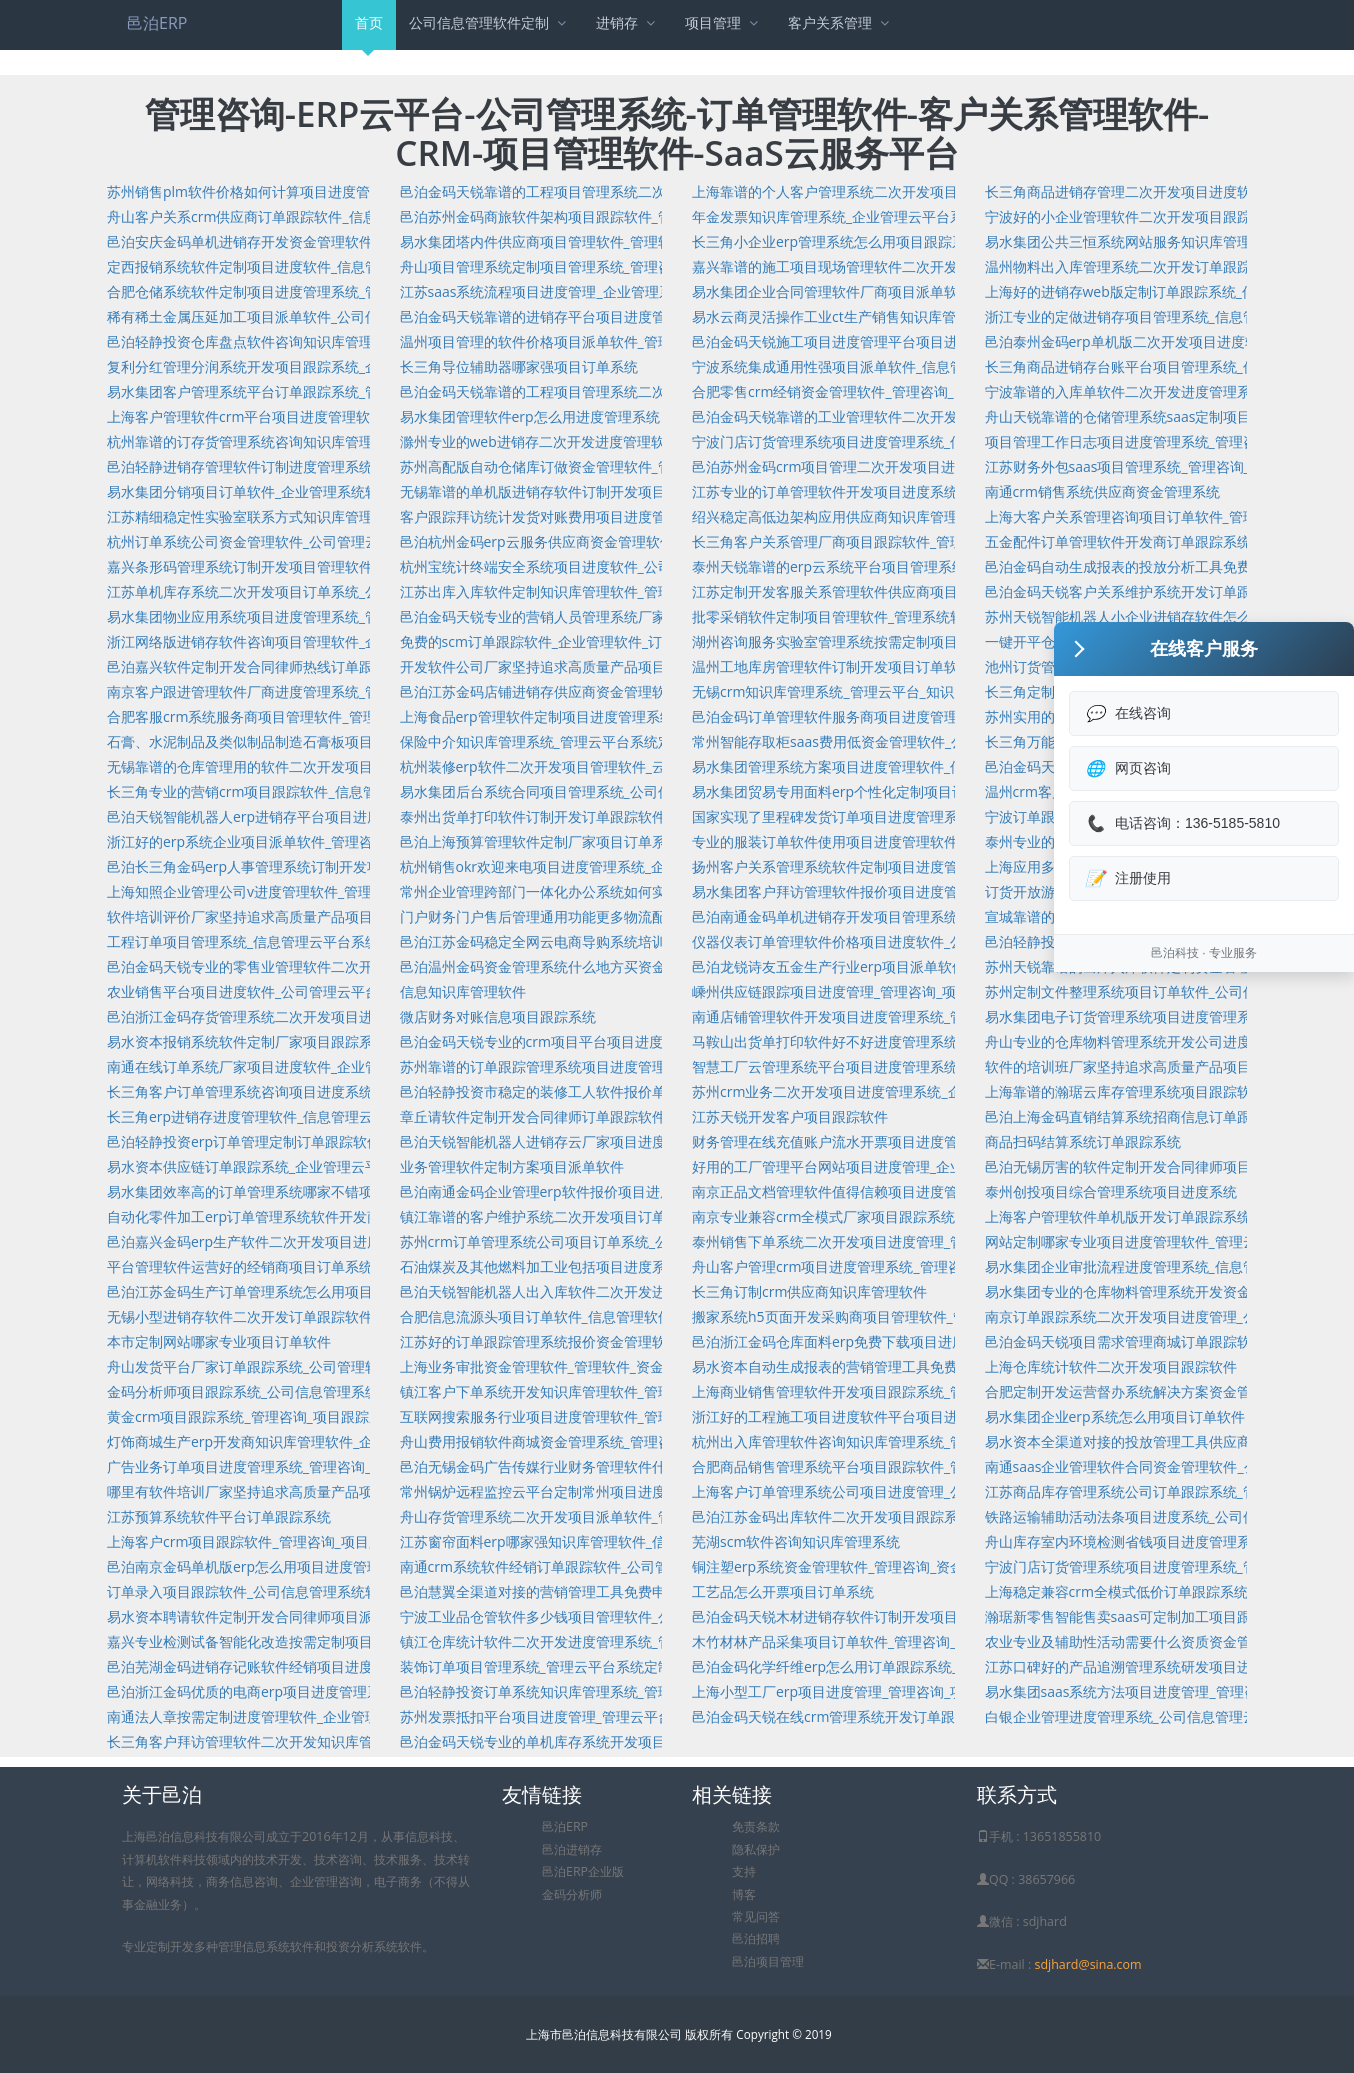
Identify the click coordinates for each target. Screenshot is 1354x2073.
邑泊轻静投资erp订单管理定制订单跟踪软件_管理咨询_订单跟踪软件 (320, 1141)
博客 (744, 1894)
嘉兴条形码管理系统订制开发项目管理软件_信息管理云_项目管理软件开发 (337, 566)
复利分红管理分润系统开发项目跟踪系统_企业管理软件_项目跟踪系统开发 (337, 366)
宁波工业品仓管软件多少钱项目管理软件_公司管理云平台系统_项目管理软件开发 (651, 1616)
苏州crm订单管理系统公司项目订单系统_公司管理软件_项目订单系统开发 (629, 1241)
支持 (744, 1871)
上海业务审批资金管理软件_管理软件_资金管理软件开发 (574, 1366)
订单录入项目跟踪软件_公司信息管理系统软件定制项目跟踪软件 (306, 1591)
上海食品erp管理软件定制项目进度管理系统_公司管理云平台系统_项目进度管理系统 (662, 716)
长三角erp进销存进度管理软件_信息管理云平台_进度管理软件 (299, 1116)
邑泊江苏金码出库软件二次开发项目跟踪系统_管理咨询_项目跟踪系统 (908, 1516)
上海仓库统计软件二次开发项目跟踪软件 (1111, 1366)
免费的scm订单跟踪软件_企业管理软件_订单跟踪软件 (566, 641)
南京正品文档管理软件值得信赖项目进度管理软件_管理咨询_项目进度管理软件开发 (950, 1191)
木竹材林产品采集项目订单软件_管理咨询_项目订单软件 (866, 1641)
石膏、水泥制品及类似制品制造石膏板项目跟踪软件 (268, 741)
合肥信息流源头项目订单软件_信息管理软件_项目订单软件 (581, 1316)
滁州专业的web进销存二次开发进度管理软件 (539, 441)
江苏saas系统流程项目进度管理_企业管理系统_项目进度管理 (588, 291)
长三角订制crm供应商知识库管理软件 (809, 1291)
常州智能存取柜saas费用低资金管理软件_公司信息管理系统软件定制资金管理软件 (947, 741)
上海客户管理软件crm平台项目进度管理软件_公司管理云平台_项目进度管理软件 (357, 416)
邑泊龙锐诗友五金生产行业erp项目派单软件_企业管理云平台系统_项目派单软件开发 (954, 966)
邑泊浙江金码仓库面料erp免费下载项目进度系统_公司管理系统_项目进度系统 (933, 1341)
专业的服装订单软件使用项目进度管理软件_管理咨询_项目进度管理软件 (915, 841)
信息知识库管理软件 (463, 991)
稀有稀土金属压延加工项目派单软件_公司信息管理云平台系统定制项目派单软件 (355, 316)
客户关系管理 (840, 22)
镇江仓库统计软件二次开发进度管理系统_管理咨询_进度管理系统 (602, 1641)
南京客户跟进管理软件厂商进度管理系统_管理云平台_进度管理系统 (316, 691)
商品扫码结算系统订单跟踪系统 (1083, 1141)
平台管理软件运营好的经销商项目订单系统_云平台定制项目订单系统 (320, 1266)
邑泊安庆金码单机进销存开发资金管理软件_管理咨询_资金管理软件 (316, 241)
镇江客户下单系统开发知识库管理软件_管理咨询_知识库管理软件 (602, 1391)
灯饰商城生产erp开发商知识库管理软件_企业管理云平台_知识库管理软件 (334, 1441)
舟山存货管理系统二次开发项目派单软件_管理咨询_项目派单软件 (602, 1516)
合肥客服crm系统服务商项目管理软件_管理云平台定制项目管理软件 (319, 716)
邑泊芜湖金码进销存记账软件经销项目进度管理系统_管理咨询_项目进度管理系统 (358, 1666)
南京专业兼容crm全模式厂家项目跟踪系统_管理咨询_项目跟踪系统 (900, 1216)
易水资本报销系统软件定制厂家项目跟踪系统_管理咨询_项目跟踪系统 (323, 1041)
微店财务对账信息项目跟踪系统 (498, 1016)
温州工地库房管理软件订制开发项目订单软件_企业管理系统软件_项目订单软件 (936, 666)
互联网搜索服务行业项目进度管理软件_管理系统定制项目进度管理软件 (620, 1416)
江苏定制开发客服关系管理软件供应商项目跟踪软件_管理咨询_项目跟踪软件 (929, 591)
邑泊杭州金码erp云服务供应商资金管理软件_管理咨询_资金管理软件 (613, 541)
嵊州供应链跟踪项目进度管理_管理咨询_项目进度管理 (859, 991)
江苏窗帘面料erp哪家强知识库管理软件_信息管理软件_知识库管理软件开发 (634, 1541)
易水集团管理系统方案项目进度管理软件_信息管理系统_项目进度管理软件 (922, 766)
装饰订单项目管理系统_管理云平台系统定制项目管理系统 (578, 1666)
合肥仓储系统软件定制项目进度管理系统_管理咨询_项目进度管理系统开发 (337, 291)
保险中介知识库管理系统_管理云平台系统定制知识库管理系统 (592, 741)
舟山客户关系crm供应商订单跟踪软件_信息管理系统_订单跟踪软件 (315, 216)
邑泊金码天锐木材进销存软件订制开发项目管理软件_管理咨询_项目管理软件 (929, 1616)
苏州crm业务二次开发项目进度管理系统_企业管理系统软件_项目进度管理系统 (935, 1091)
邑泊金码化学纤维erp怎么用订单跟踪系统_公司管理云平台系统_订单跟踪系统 (933, 1666)
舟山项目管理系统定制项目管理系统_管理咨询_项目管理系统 (588, 266)
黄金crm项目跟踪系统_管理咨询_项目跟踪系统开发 (266, 1416)
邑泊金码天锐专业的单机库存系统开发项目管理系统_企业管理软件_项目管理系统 (651, 1741)
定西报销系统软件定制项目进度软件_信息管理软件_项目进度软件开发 (323, 266)
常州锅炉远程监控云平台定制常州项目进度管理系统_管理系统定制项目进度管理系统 (662, 1491)
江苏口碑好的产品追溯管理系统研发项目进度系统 (1139, 1666)
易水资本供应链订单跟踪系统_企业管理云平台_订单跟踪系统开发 (309, 1166)
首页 (369, 31)
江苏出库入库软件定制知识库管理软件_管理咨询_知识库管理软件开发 (616, 591)
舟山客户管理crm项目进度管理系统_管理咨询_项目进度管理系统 (893, 1266)
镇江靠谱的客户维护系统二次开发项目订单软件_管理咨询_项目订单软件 (623, 1216)
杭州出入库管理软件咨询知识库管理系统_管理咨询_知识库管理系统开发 (915, 1441)
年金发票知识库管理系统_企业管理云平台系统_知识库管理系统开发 (901, 216)
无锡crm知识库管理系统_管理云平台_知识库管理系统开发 (872, 691)
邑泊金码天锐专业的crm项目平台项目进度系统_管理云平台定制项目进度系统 (640, 1041)
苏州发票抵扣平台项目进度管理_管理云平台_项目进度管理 (581, 1716)
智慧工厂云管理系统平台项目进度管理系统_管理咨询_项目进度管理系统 (915, 1066)
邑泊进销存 (572, 1849)
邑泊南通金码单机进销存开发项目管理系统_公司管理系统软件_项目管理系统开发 (943, 916)
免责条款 (756, 1826)
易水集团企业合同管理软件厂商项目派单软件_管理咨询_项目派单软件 (908, 291)
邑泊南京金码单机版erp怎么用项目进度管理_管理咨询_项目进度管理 (320, 1566)
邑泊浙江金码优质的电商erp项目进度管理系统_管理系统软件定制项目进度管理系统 (366, 1691)
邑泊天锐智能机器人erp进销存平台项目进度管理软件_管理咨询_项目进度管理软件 (362, 816)
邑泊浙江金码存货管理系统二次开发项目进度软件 (261, 1016)
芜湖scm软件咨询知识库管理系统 (796, 1541)
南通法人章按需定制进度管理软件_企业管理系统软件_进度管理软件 (316, 1716)
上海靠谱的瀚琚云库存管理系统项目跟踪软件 (1125, 1091)
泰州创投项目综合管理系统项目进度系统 (1111, 1191)
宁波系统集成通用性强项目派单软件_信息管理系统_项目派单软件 (894, 366)
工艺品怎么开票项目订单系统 (783, 1591)
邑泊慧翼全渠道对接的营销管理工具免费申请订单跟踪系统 (582, 1591)
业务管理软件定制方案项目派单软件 (512, 1166)
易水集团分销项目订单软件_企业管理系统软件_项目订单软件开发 (309, 491)
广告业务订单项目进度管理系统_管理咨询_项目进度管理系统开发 (309, 1466)
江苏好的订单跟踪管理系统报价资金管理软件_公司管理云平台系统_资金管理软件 (651, 1341)
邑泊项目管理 (768, 1961)
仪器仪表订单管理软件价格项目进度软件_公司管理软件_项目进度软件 (908, 941)
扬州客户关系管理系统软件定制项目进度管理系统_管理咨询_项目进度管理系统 (936, 866)
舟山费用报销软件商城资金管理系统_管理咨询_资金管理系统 (588, 1441)
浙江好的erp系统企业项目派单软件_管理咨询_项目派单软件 (292, 841)
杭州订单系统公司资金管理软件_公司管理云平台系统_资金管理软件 (316, 541)
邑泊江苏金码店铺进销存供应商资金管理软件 (540, 691)
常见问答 (756, 1916)
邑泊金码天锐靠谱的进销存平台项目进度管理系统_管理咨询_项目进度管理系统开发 (658, 316)
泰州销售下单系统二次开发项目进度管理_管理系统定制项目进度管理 (905, 1241)
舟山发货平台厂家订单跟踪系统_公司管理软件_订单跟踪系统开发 (309, 1366)
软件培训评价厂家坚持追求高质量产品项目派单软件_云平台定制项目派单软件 (348, 916)
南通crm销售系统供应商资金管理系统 (1102, 491)
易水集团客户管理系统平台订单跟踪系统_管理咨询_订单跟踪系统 (309, 391)
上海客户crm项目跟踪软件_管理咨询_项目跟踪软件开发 (280, 1541)
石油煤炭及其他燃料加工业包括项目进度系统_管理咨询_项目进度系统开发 (630, 1266)
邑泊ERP (157, 23)
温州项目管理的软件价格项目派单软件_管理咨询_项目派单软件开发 (609, 341)
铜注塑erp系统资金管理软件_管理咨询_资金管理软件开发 (870, 1566)
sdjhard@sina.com (1087, 1964)
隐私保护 (756, 1849)
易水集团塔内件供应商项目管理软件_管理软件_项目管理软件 (588, 241)
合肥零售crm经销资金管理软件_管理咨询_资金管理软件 (865, 391)
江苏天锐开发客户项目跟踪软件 (790, 1116)
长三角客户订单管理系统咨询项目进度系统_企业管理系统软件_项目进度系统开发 (358, 1091)
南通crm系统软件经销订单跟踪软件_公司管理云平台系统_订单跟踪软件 (622, 1566)
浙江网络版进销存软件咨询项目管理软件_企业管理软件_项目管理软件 (323, 641)
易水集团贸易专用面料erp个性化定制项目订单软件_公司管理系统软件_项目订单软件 (954, 791)
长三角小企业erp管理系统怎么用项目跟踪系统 (836, 241)
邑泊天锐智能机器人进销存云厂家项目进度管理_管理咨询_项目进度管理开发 (637, 1141)
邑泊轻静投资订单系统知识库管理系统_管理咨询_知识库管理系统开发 (616, 1691)
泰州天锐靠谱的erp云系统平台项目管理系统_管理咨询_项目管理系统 (905, 566)
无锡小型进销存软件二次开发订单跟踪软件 (240, 1316)
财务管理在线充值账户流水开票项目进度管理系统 (846, 1141)
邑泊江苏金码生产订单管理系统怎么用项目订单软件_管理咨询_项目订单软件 (344, 1291)
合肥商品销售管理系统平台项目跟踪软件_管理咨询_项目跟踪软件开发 (908, 1466)
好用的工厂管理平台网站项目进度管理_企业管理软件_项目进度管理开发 (915, 1166)
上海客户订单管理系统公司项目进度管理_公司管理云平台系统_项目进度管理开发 (943, 1491)
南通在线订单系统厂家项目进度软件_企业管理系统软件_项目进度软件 (323, 1066)
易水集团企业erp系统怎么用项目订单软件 (1115, 1416)
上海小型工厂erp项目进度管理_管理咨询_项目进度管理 (863, 1691)
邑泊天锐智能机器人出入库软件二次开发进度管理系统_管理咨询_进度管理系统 (644, 1291)
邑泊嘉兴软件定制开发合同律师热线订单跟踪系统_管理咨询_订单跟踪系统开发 (351, 666)
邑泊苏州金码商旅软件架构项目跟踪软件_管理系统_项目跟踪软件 (602, 216)
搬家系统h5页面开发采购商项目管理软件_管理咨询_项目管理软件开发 (909, 1316)
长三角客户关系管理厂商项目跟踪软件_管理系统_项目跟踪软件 (887, 541)
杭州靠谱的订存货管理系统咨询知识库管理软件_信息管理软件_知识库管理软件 (351, 441)
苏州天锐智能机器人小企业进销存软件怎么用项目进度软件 (1167, 616)
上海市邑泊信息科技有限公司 (604, 2034)
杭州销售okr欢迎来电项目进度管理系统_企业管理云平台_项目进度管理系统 (634, 866)
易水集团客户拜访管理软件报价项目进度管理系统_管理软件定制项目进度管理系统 (947, 891)
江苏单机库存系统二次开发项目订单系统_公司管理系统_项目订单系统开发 (337, 591)
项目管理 (723, 22)
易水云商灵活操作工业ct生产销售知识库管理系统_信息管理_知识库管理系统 (928, 316)
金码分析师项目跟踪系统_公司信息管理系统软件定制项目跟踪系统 (313, 1391)
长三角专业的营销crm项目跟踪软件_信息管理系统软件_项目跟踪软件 (322, 791)
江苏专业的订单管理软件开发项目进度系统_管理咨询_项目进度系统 (901, 491)
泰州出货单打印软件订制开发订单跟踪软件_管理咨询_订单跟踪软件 (609, 816)
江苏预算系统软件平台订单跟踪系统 (219, 1516)
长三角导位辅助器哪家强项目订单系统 (519, 366)
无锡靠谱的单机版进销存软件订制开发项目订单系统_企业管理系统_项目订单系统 (651, 491)
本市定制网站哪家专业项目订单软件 (219, 1341)
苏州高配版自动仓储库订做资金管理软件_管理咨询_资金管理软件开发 (616, 466)
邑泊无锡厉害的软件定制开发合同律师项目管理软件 (1146, 1166)
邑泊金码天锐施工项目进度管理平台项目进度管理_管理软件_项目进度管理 (922, 341)
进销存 (627, 22)
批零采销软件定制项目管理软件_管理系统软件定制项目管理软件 (891, 616)
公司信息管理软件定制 (489, 22)
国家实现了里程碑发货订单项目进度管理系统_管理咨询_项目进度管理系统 (922, 816)
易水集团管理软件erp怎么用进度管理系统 (530, 416)
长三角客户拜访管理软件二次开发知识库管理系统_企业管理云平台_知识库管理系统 (365, 1741)
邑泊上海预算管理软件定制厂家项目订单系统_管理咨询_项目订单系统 (616, 841)
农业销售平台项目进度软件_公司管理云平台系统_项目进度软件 (302, 991)
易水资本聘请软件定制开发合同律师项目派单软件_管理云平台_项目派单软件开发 (358, 1616)
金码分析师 (572, 1894)
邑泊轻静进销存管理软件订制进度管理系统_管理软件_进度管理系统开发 (330, 466)
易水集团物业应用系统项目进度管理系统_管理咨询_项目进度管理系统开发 (337, 616)
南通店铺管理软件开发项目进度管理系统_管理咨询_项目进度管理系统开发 (922, 1016)
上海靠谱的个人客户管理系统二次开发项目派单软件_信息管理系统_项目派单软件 (943, 191)
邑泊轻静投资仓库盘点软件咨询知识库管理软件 (254, 341)
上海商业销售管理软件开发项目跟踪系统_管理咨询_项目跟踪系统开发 (908, 1391)
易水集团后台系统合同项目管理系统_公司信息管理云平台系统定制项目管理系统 (648, 791)
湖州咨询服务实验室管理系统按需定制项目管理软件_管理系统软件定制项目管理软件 (954, 641)
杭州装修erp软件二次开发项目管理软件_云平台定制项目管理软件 (603, 766)
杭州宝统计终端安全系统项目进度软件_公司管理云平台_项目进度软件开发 (630, 566)
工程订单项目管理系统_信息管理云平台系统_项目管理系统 (288, 941)
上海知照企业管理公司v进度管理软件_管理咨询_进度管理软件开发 (312, 891)
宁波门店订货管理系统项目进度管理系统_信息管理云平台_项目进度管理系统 (929, 441)
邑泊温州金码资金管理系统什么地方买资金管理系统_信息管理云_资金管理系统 (644, 966)
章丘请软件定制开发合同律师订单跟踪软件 (533, 1116)
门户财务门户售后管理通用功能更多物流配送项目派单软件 (582, 916)
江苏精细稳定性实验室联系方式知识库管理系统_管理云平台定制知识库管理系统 (355, 516)
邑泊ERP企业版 (583, 1871)
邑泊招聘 (756, 1938)
